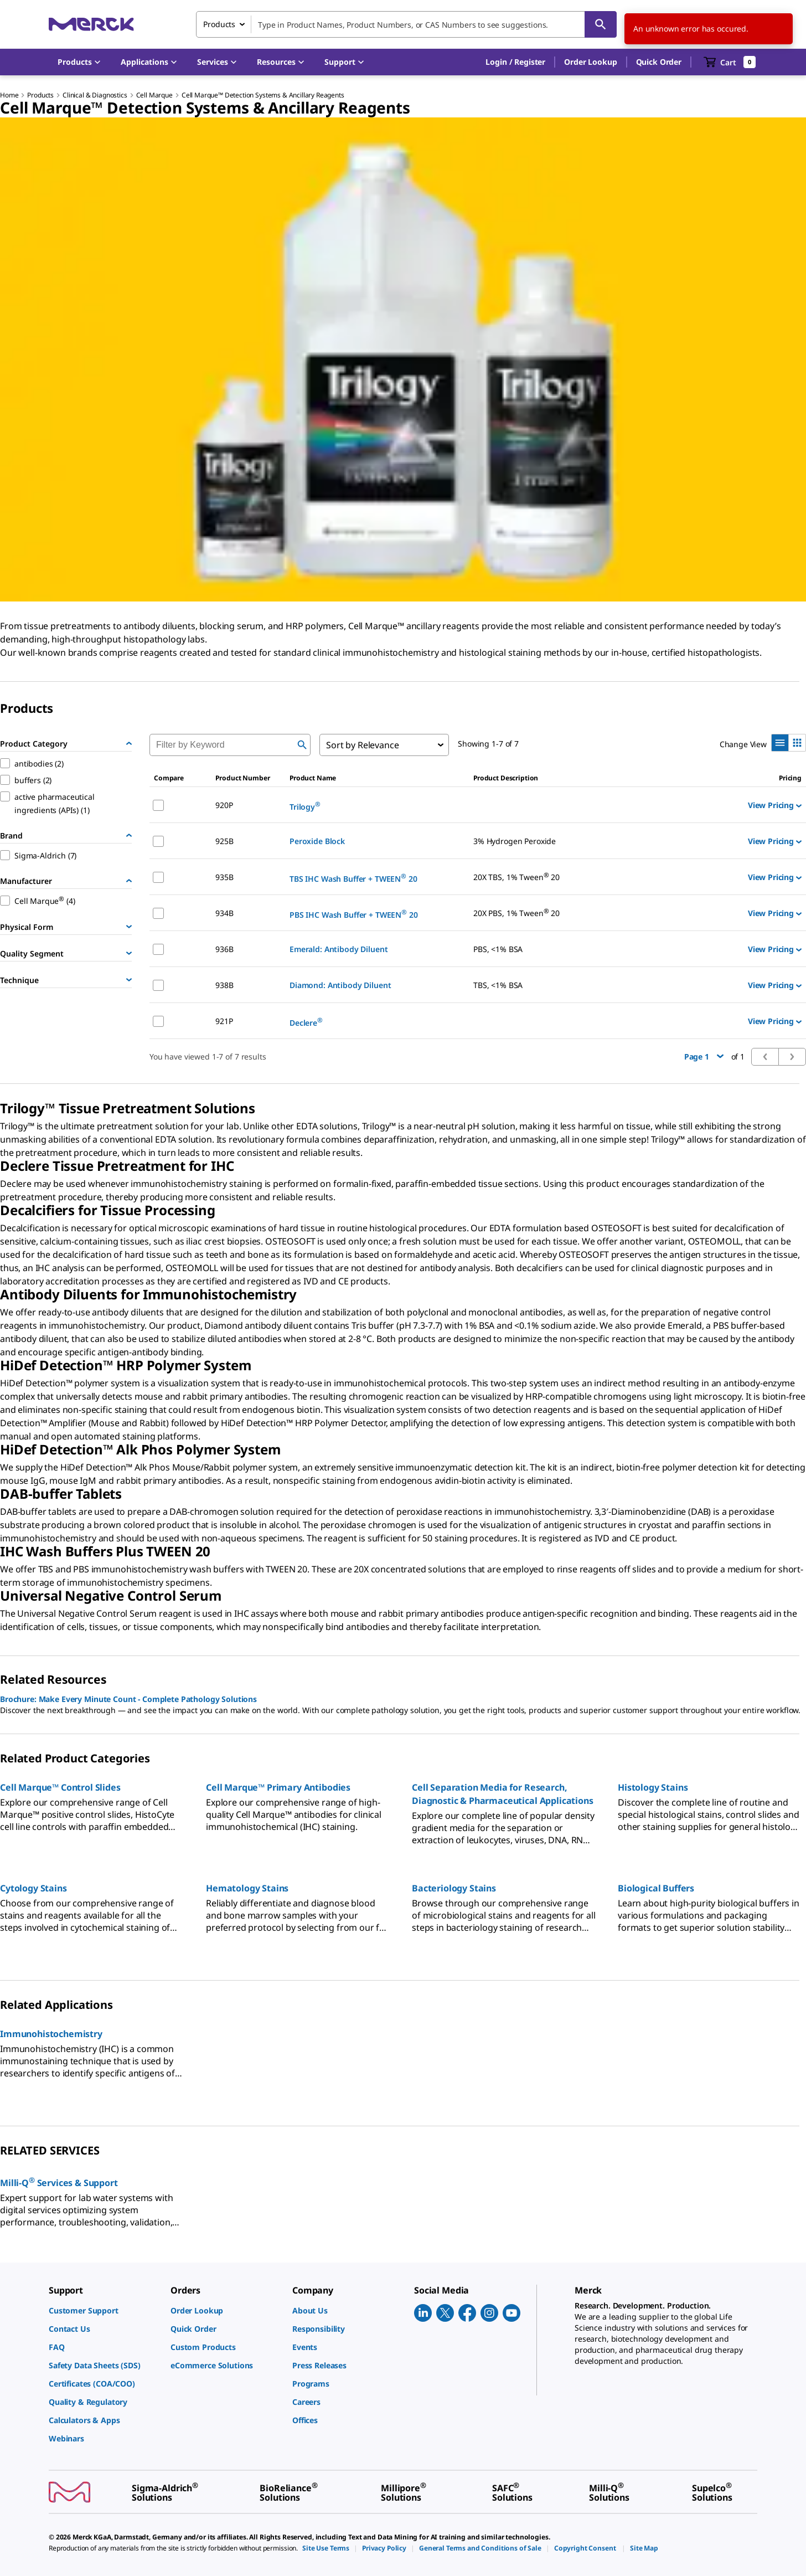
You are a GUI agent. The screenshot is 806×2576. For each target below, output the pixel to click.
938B (224, 985)
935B (224, 877)
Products (40, 95)
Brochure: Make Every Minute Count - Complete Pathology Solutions (128, 1699)
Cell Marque (154, 95)
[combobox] (406, 24)
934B (224, 913)
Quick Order (658, 61)
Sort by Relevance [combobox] (362, 745)
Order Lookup (590, 61)
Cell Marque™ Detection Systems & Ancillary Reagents (263, 95)
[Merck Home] (91, 24)
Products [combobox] (219, 24)
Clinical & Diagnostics (95, 95)
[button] (515, 62)
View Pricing (775, 805)
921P (223, 1021)
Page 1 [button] (704, 1056)
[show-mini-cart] (729, 62)
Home (9, 95)
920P (223, 805)
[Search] (601, 24)
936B (224, 949)
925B (224, 841)
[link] (104, 2310)
